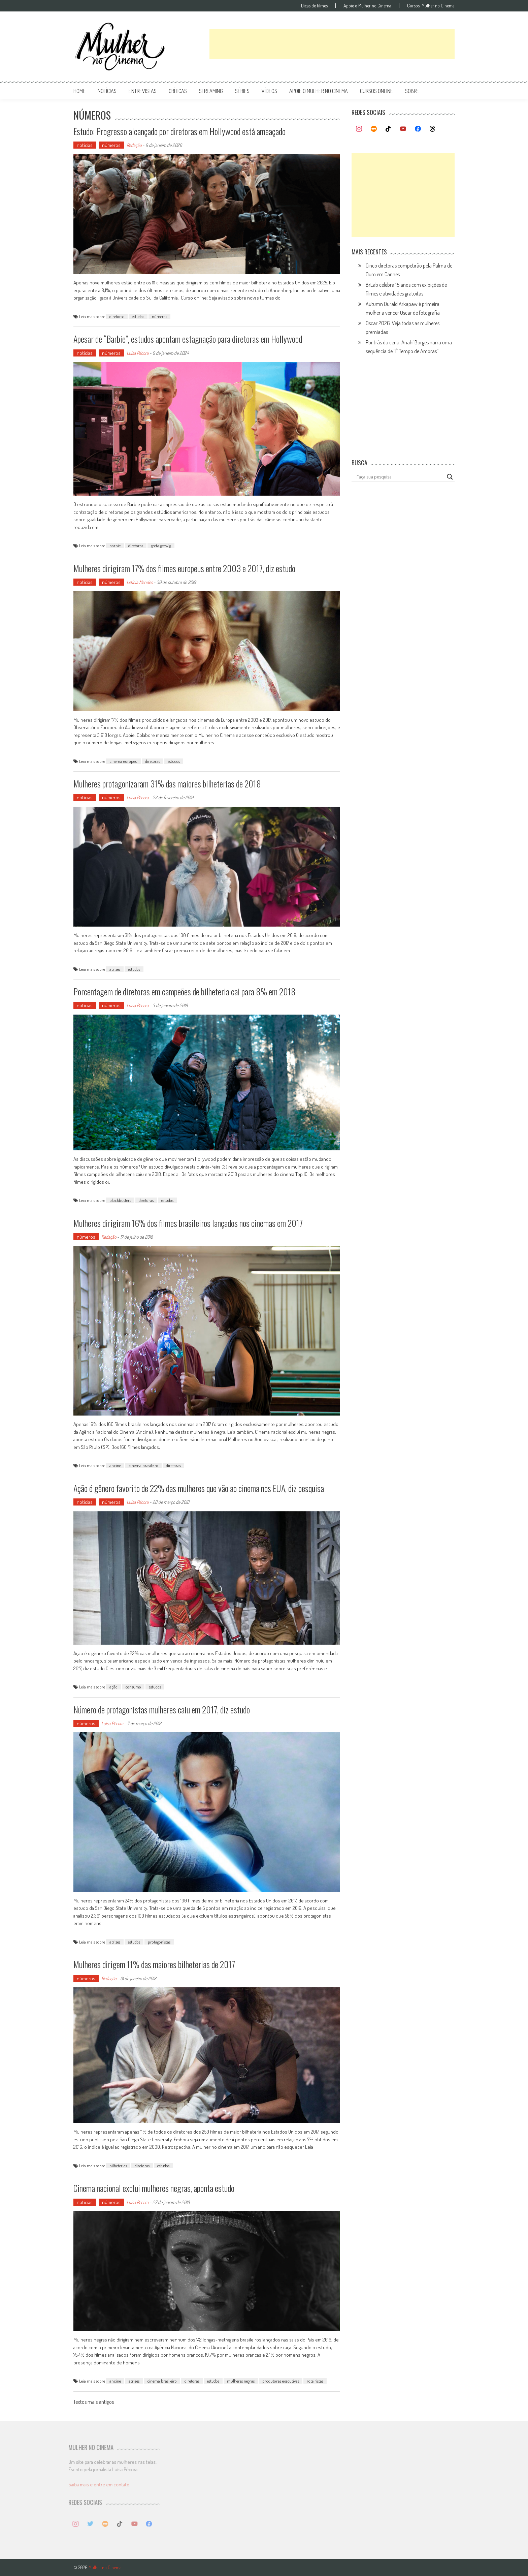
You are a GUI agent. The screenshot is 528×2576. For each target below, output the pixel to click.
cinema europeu (123, 761)
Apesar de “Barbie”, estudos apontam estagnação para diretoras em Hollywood (187, 338)
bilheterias (118, 2165)
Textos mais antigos (93, 2402)
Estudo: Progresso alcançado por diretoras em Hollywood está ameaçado (179, 131)
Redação (134, 145)
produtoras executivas (280, 2381)
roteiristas (315, 2381)
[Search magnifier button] (450, 477)
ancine (115, 1465)
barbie (115, 545)
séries (242, 91)
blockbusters (120, 1200)
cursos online (376, 91)
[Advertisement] (332, 44)
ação (113, 1686)
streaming (211, 91)
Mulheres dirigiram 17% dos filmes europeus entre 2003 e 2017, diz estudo (184, 568)
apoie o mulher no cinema (318, 91)
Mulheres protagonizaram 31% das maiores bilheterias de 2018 (167, 783)
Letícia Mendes (140, 582)
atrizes (114, 969)
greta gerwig (161, 545)
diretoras (116, 316)
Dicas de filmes (314, 5)
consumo (133, 1686)
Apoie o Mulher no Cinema (367, 5)
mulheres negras (241, 2381)
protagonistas (159, 1942)
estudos (138, 316)
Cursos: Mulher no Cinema (431, 5)
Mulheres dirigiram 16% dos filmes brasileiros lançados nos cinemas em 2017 (188, 1223)
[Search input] (400, 477)
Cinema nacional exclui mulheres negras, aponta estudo (153, 2188)
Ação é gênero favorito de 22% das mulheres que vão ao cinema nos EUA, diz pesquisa (198, 1488)
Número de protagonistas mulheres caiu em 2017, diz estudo (161, 1709)
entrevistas (143, 91)
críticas (178, 91)
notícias (107, 91)
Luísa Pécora (137, 353)
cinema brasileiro (143, 1465)
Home (79, 91)
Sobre (412, 91)
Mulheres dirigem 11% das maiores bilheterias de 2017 (154, 1964)
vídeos (269, 91)
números (111, 145)
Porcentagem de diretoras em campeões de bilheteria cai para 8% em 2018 (184, 991)
